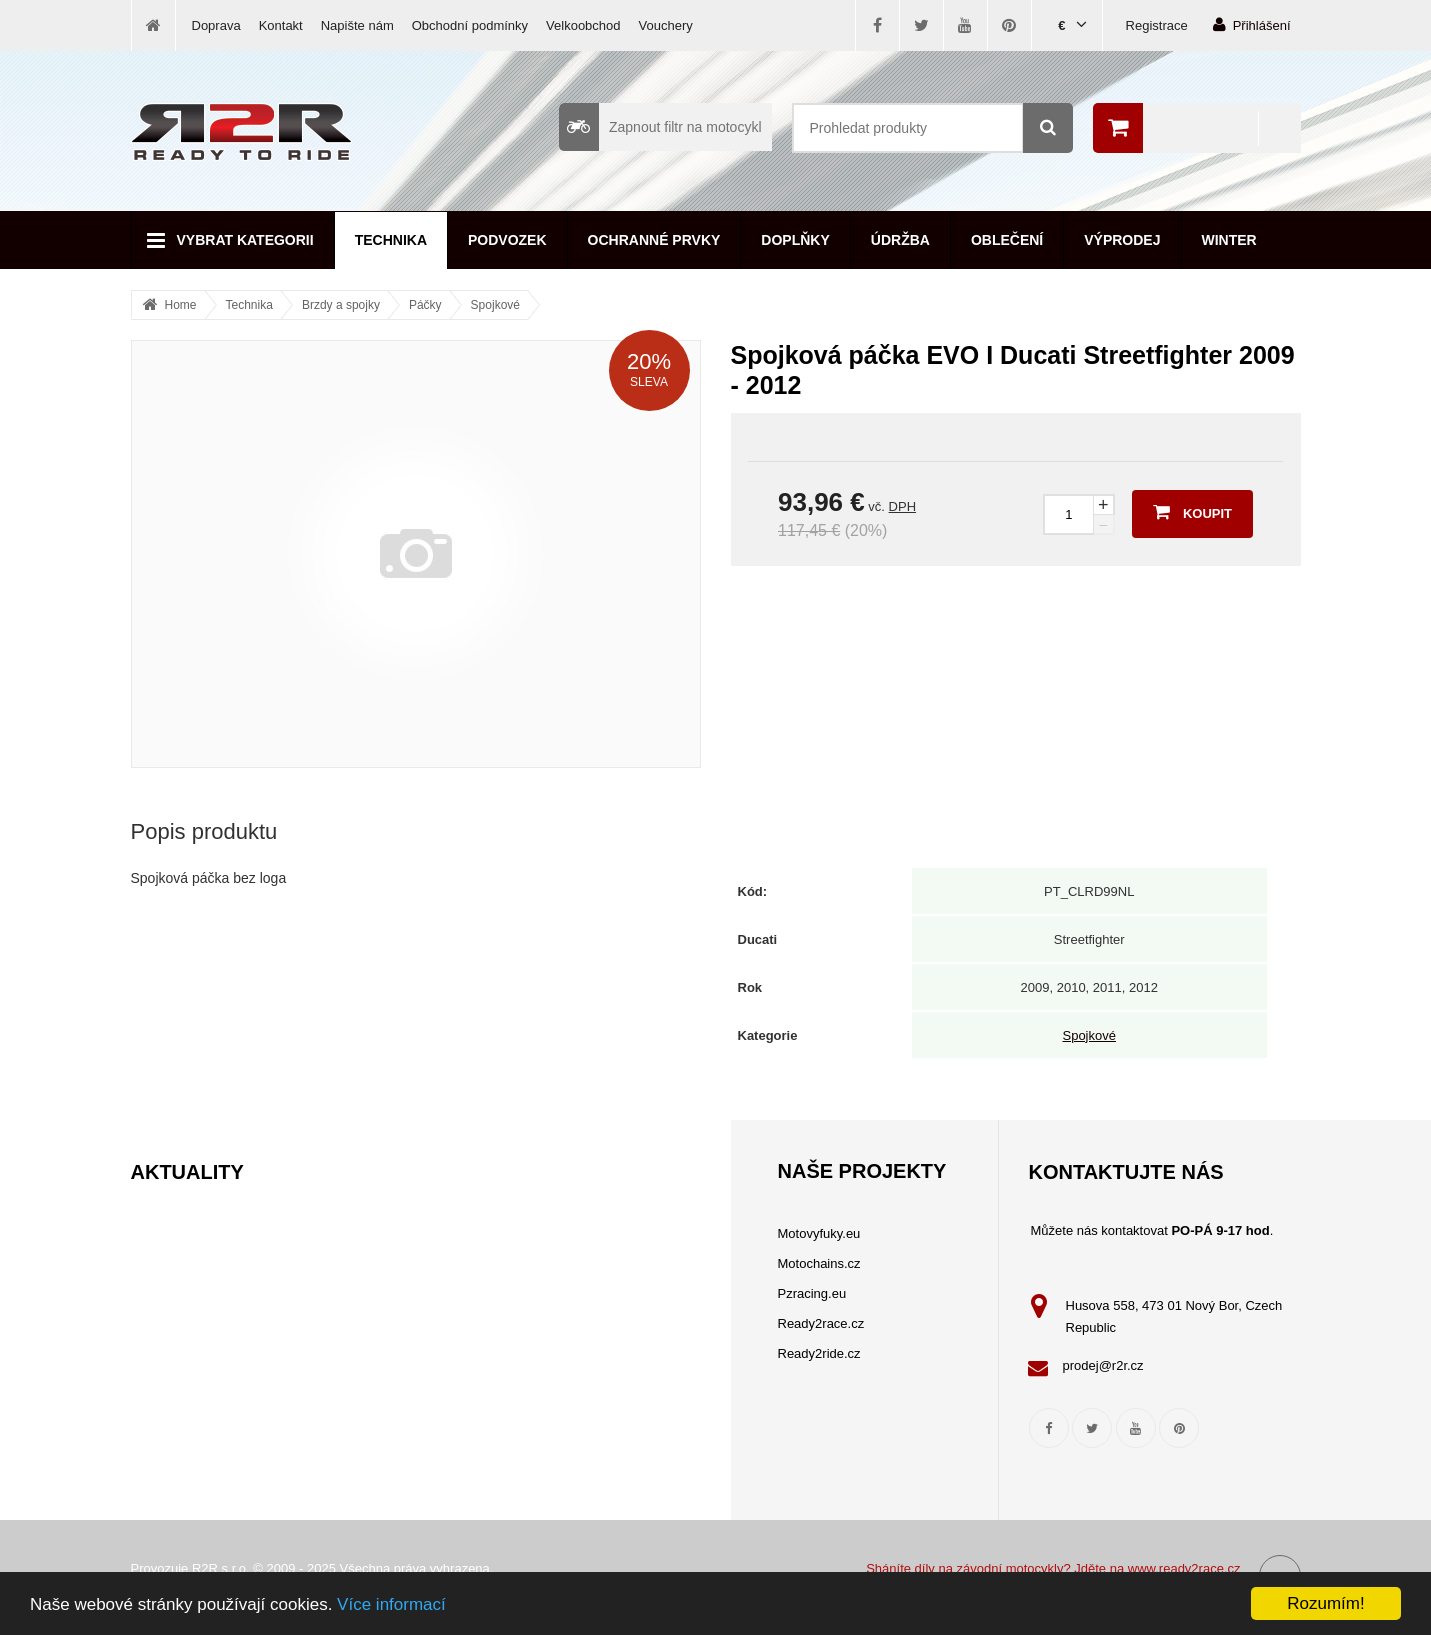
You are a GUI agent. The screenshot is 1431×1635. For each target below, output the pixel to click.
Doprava (216, 25)
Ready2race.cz (821, 1323)
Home (181, 305)
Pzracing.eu (812, 1293)
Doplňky (795, 240)
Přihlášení (1252, 24)
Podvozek (507, 240)
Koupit (1192, 512)
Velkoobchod (583, 25)
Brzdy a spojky (341, 305)
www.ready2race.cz (1184, 1568)
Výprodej (1122, 240)
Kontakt (281, 25)
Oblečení (1007, 240)
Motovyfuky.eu (819, 1233)
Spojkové (495, 305)
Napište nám (357, 25)
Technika (391, 240)
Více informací (391, 1604)
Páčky (425, 305)
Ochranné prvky (654, 240)
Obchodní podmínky (470, 25)
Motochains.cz (819, 1263)
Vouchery (666, 25)
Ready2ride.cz (819, 1353)
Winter (1229, 240)
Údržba (900, 240)
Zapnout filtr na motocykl (660, 127)
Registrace (1157, 25)
